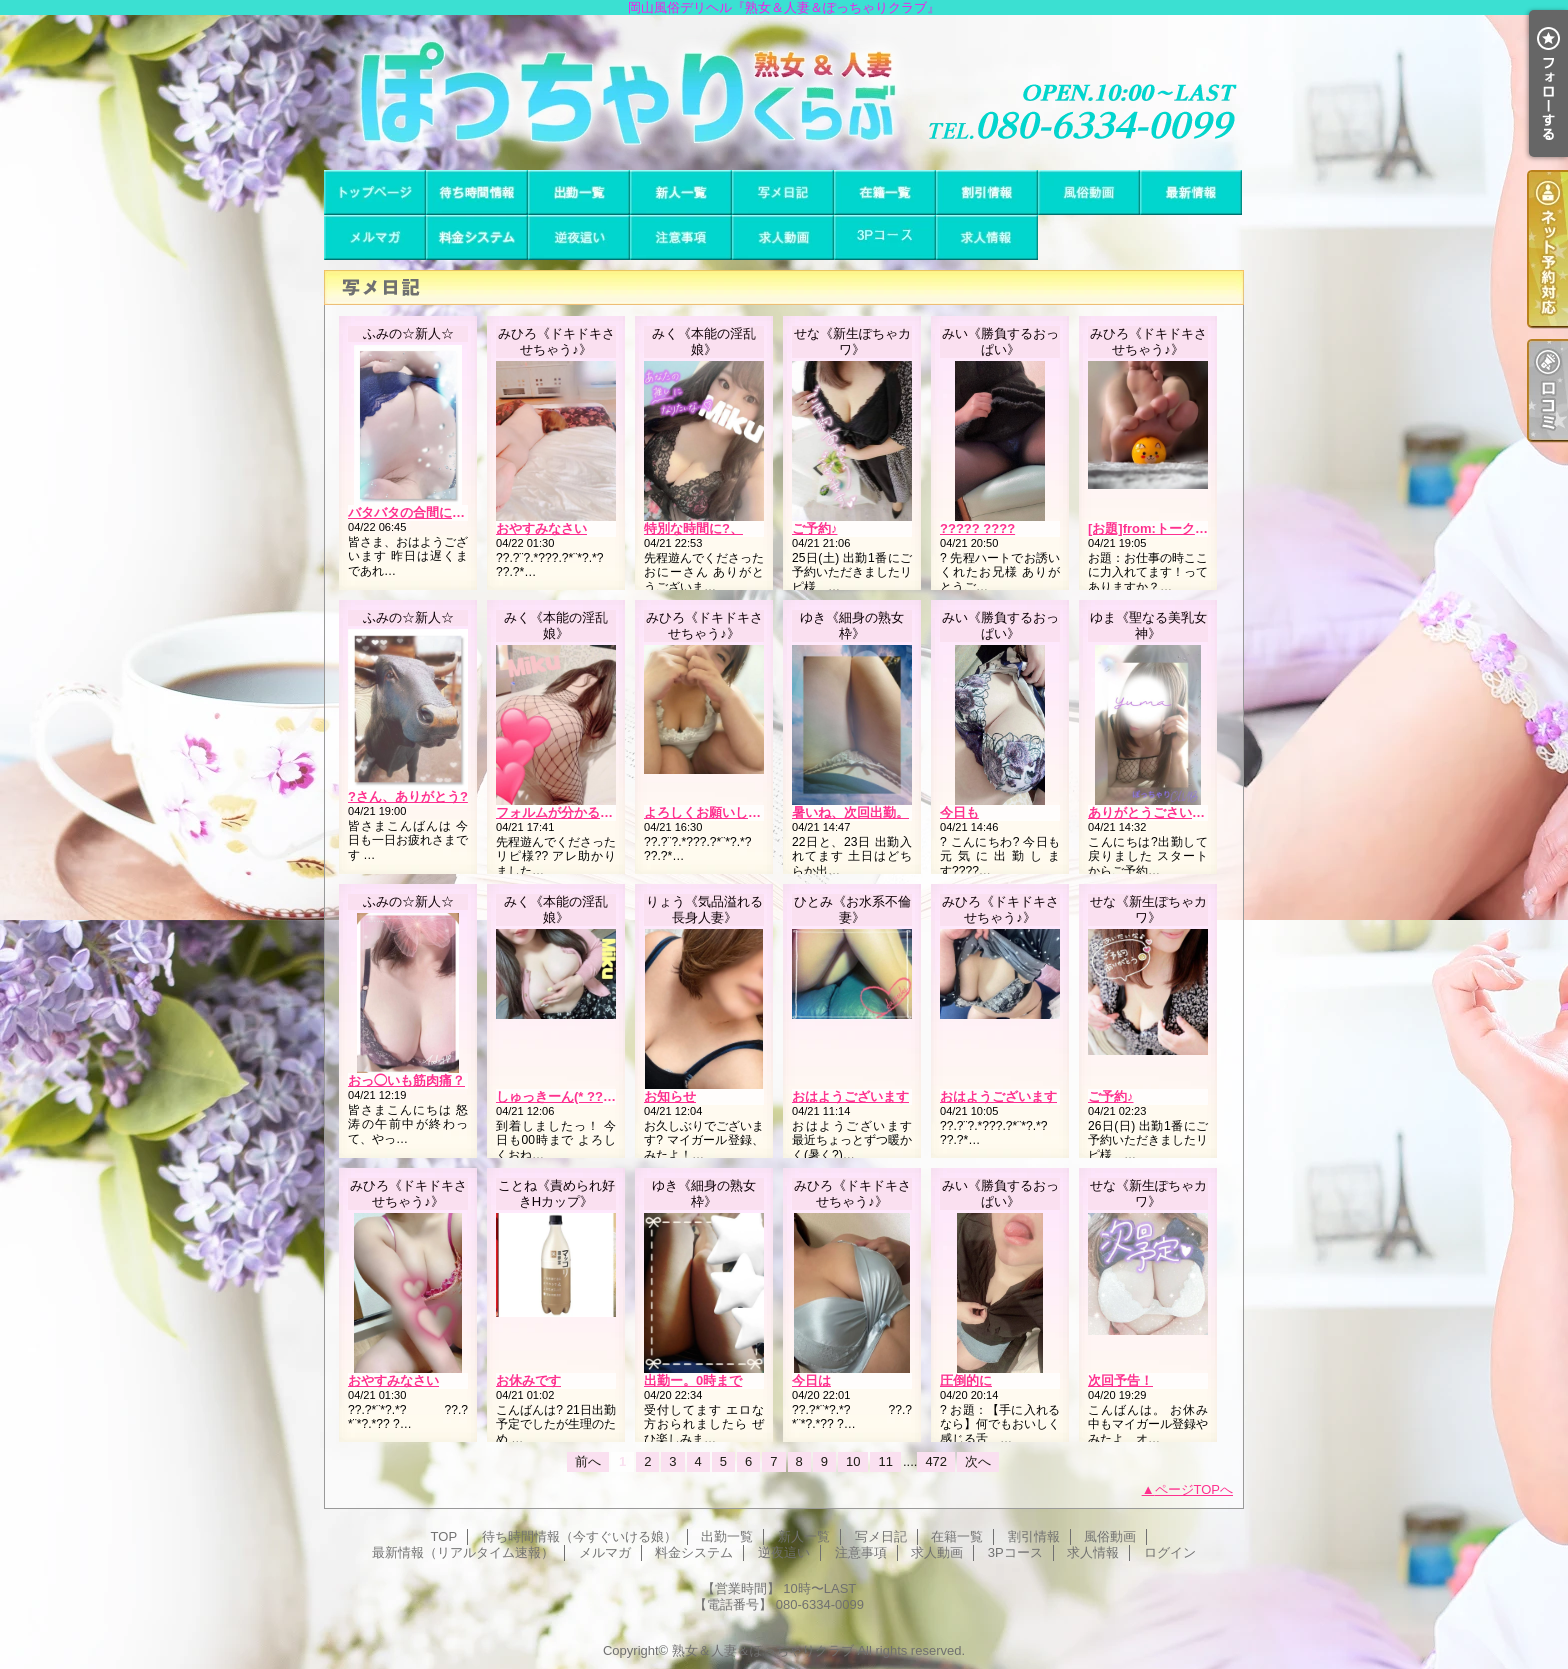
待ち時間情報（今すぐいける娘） (477, 192)
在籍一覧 (885, 192)
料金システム (477, 237)
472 (936, 1461)
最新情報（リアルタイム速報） (1191, 192)
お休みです (528, 1380)
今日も (959, 812)
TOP (375, 192)
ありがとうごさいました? (1163, 812)
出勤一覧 (579, 192)
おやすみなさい (541, 528)
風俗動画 (1089, 192)
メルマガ (375, 237)
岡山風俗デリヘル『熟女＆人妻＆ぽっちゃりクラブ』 (784, 92)
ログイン (1170, 1552)
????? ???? (977, 528)
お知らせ (670, 1096)
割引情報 (987, 192)
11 (885, 1461)
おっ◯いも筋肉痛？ (406, 1080)
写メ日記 (783, 192)
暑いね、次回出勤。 (850, 812)
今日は (811, 1380)
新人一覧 (681, 192)
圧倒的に (966, 1380)
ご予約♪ (815, 528)
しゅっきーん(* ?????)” (567, 1096)
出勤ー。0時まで (693, 1380)
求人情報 (987, 237)
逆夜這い (579, 237)
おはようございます (850, 1096)
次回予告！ (1120, 1380)
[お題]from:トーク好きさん (1167, 528)
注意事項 (681, 237)
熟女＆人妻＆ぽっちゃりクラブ (763, 1650)
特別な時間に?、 (693, 528)
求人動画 (783, 237)
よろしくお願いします (709, 812)
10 (853, 1461)
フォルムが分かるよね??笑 (575, 812)
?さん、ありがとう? (408, 796)
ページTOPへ (1194, 1489)
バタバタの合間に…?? (414, 512)
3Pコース (885, 237)
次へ (978, 1461)
